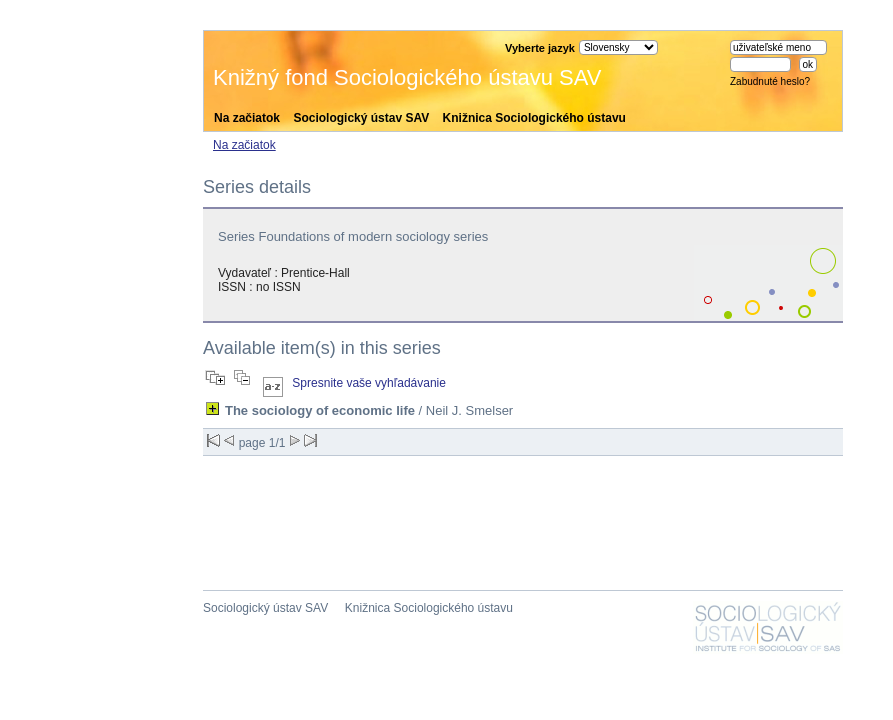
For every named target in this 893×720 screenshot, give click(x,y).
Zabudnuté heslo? (770, 81)
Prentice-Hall (315, 273)
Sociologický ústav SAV (361, 118)
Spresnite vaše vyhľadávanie (369, 383)
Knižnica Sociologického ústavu (534, 118)
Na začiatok (247, 118)
